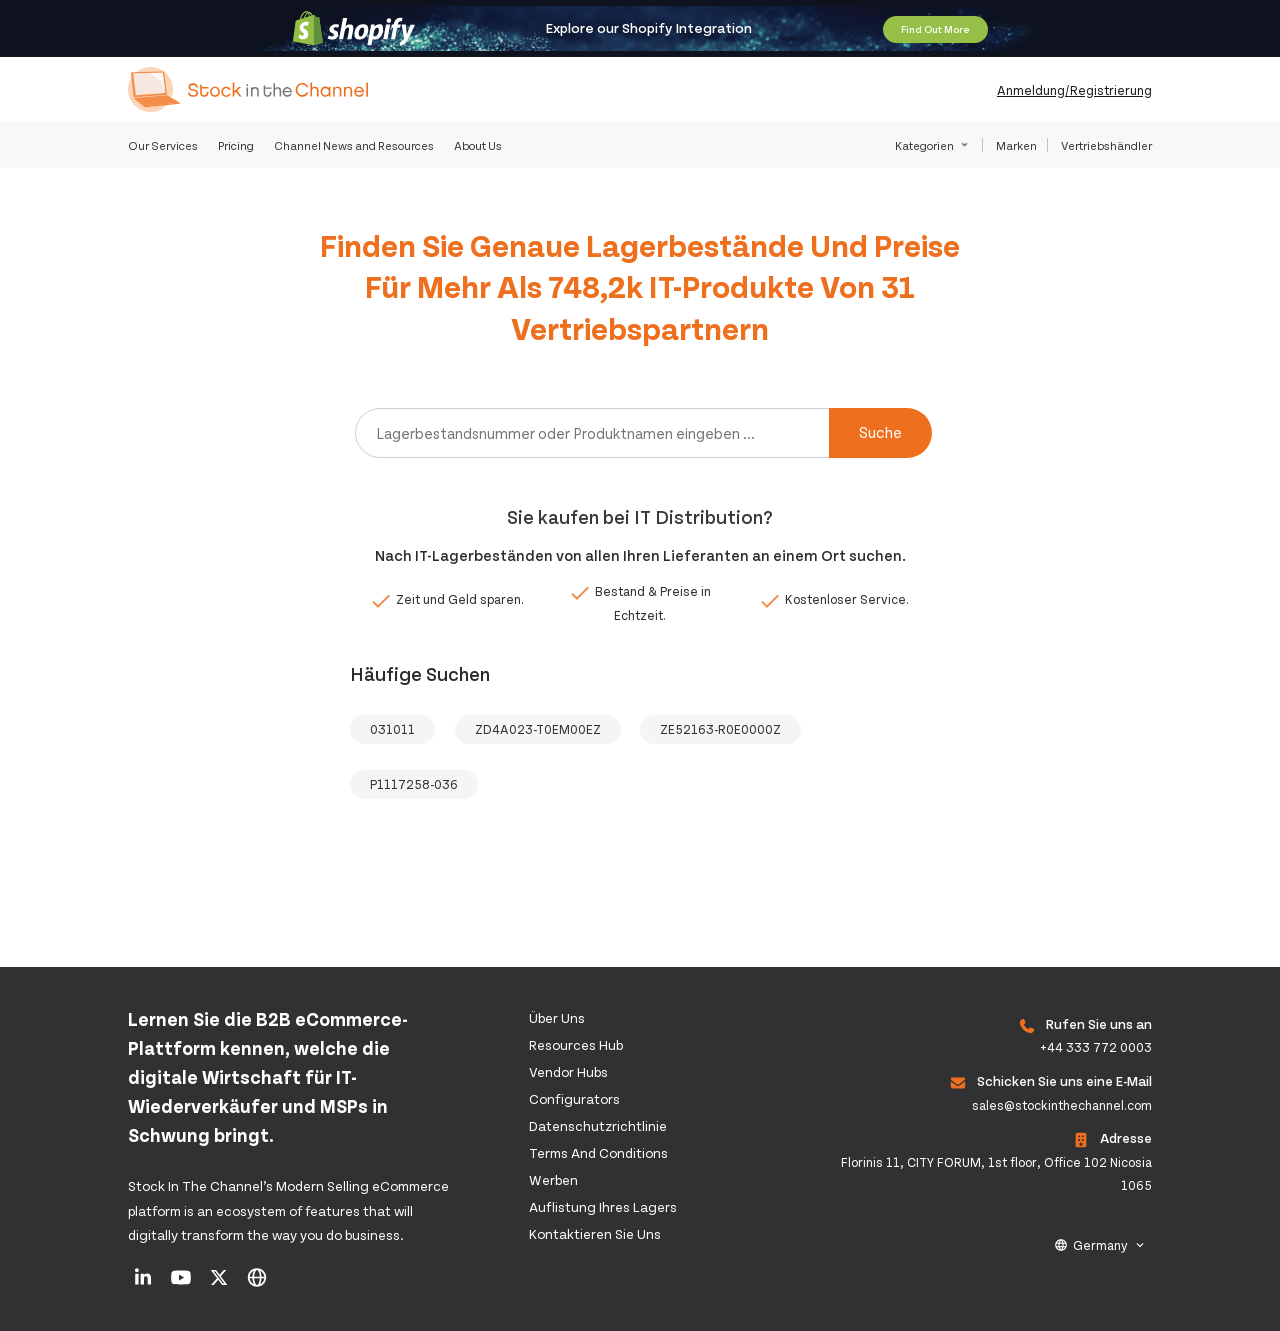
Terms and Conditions (598, 1152)
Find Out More (935, 29)
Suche (880, 431)
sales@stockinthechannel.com (1062, 1105)
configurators (574, 1098)
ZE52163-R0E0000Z (720, 729)
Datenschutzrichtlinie (598, 1125)
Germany (1100, 1245)
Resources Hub (576, 1044)
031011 (392, 729)
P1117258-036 (414, 784)
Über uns (557, 1017)
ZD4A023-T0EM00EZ (538, 729)
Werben (553, 1179)
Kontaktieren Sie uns (595, 1233)
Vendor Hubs (568, 1071)
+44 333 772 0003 (1096, 1047)
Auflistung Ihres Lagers (603, 1206)
